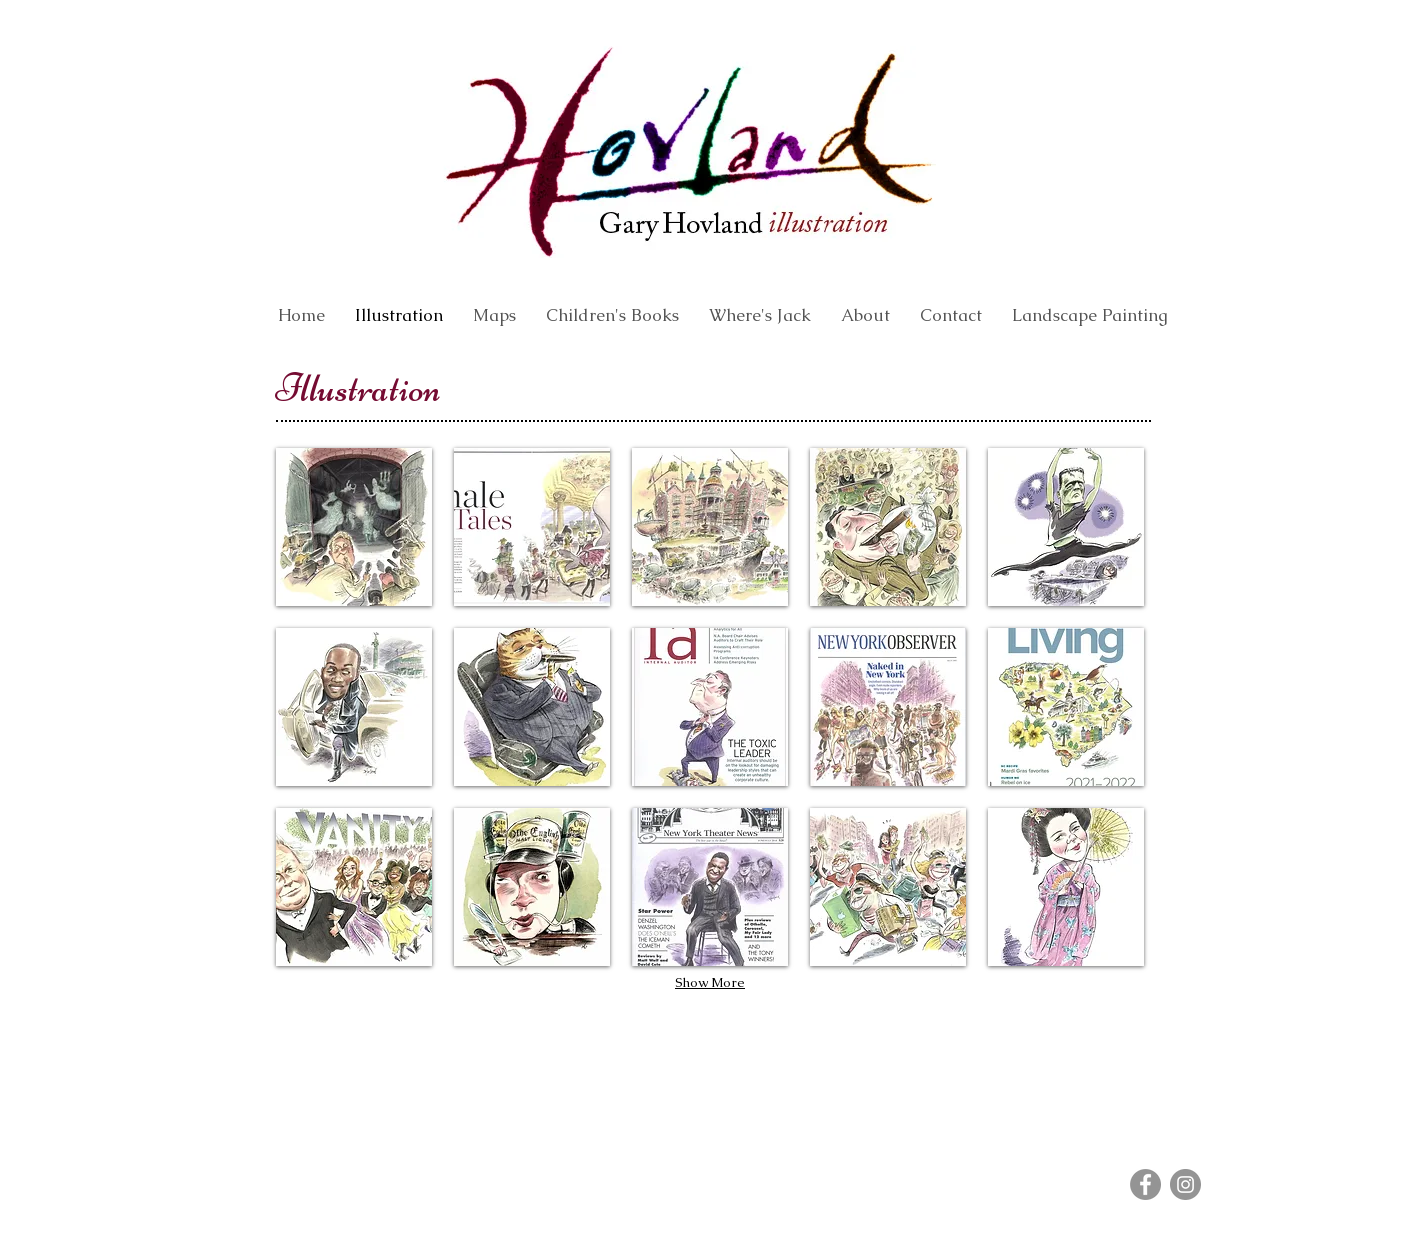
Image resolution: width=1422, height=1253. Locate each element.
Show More (710, 982)
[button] (354, 527)
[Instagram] (1185, 1184)
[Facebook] (1145, 1184)
